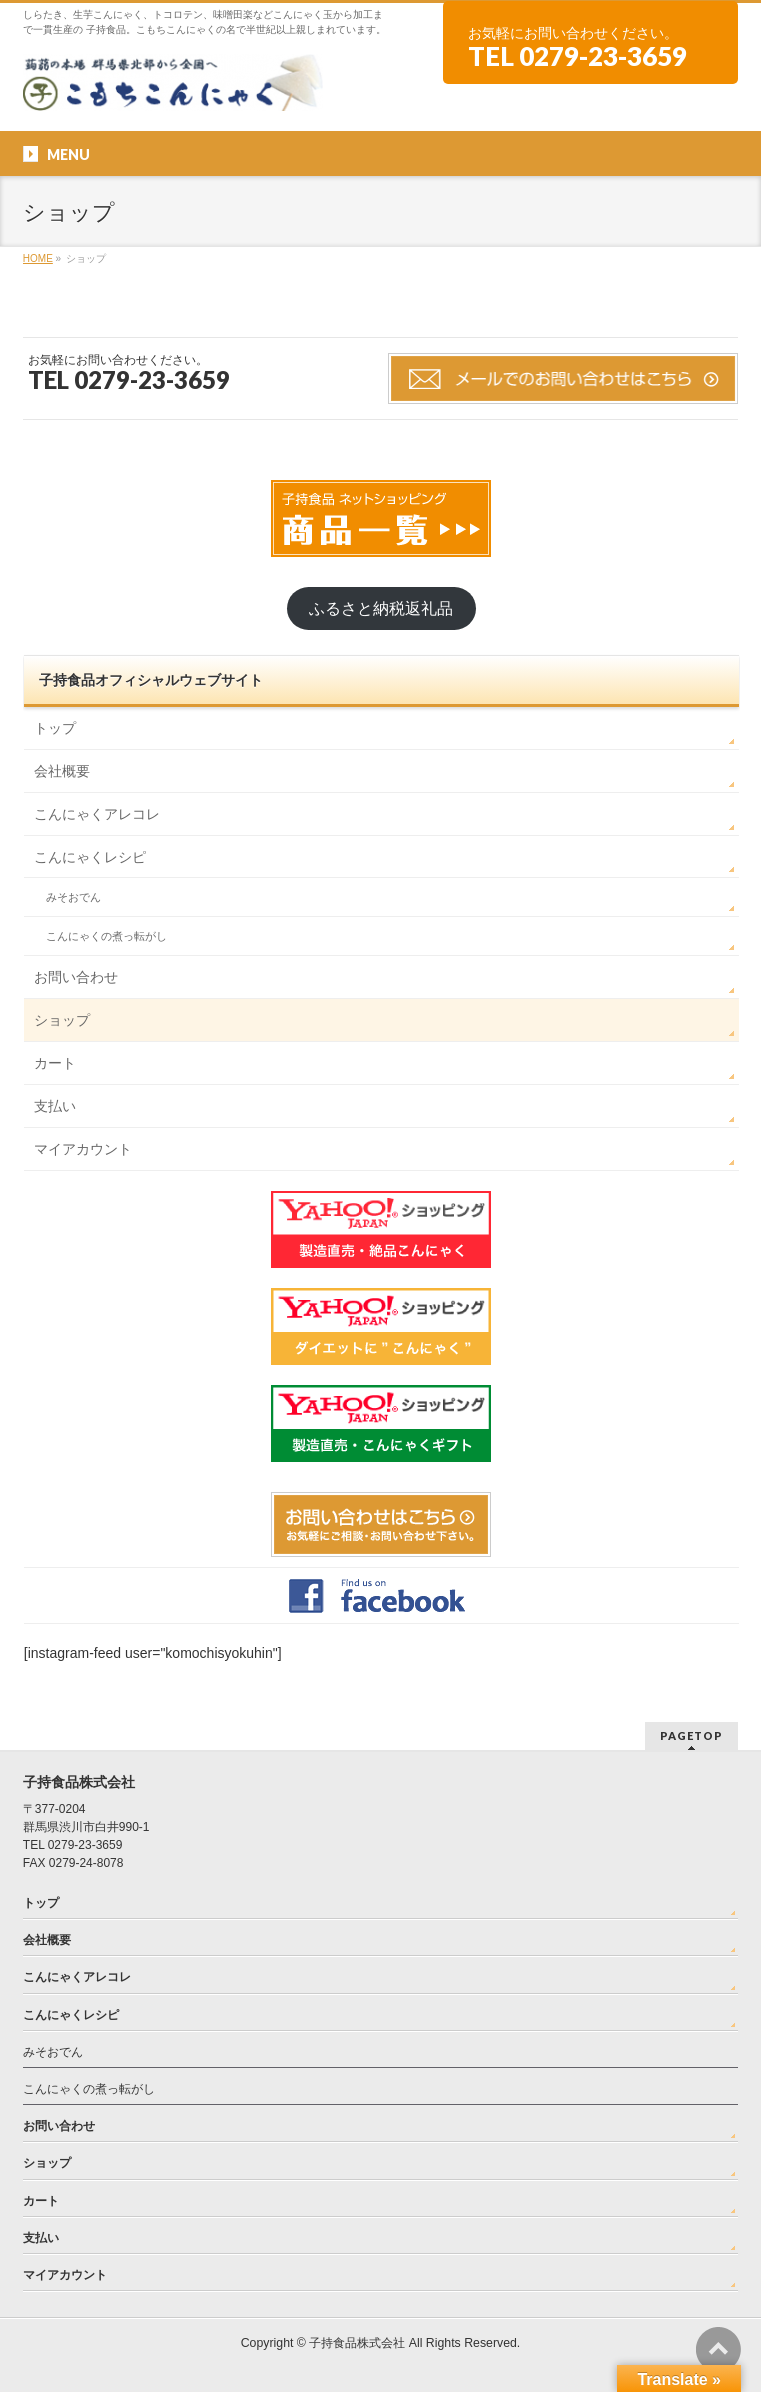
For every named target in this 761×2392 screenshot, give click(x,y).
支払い (55, 1106)
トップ (55, 728)
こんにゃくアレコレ (97, 814)
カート (55, 1063)
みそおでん (73, 897)
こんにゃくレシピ (90, 857)
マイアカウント (83, 1149)
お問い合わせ (76, 977)
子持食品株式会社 (357, 2343)
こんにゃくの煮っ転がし (106, 936)
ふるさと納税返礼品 (381, 608)
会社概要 (62, 771)
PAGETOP (691, 1735)
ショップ (62, 1020)
